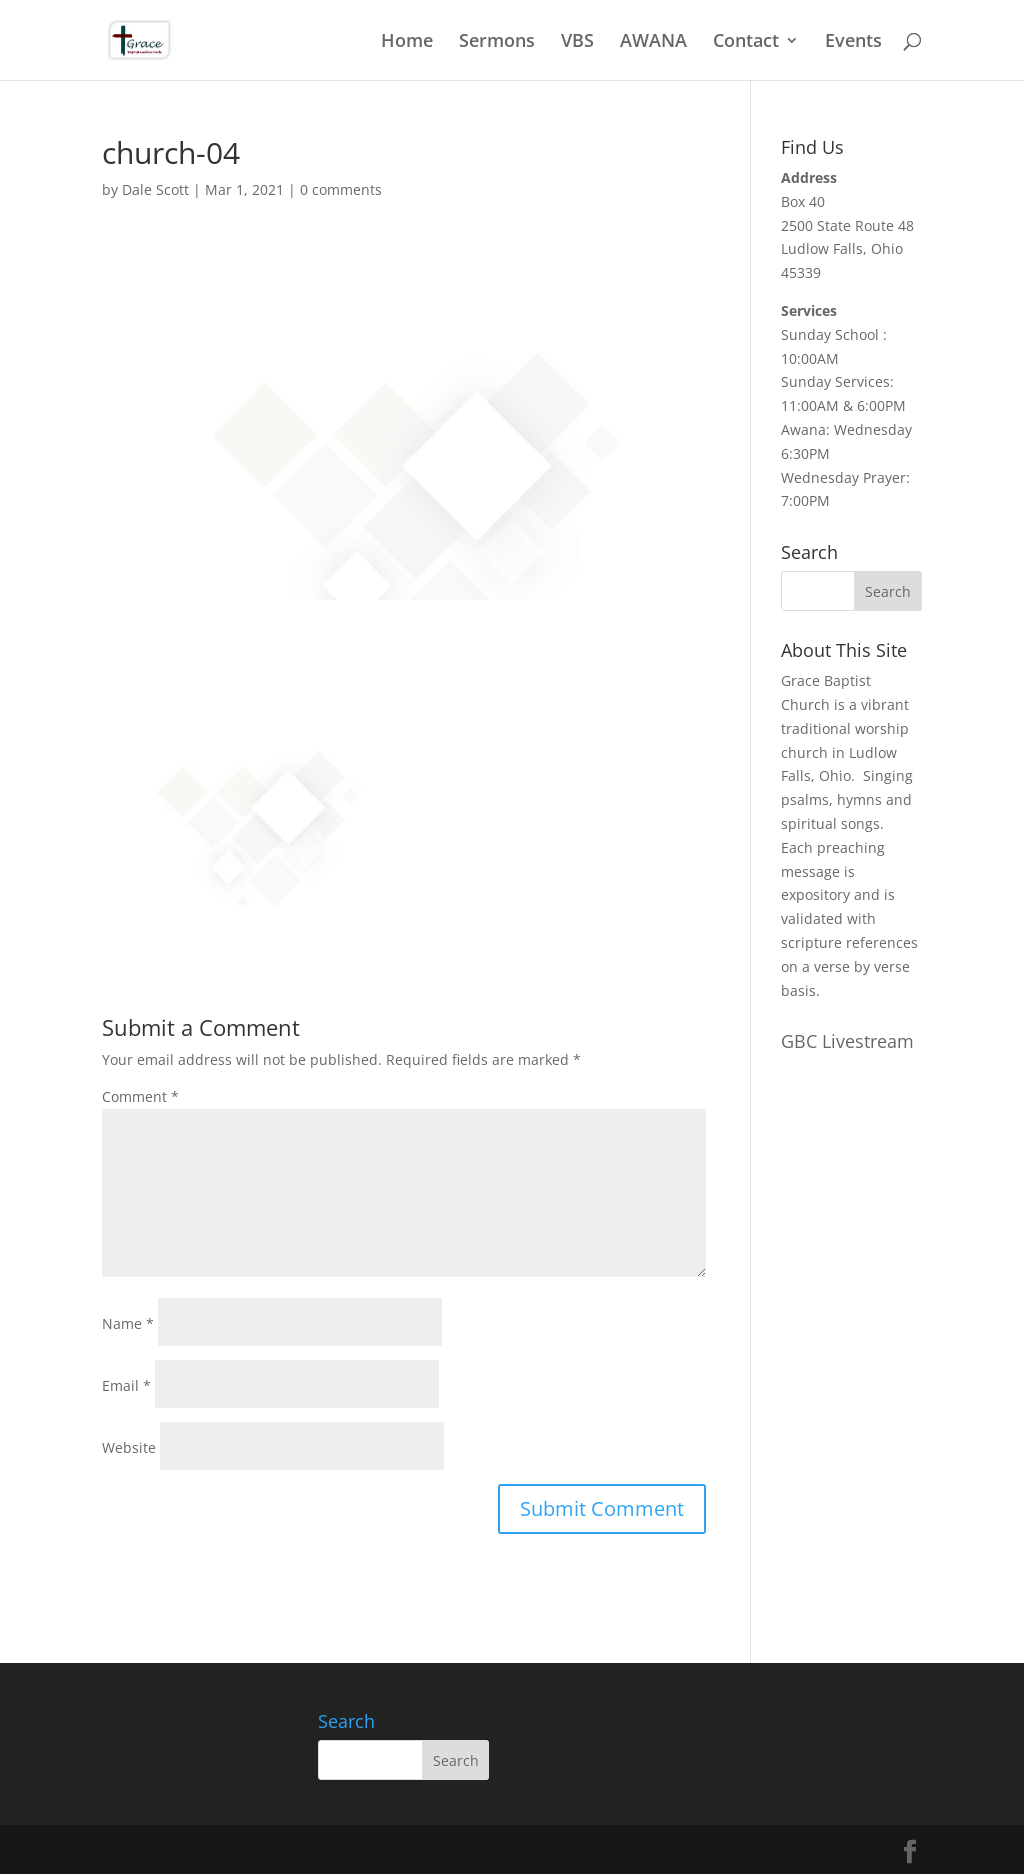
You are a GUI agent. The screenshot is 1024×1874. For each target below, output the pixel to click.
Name (128, 1323)
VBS (577, 42)
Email (126, 1385)
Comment (140, 1096)
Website (129, 1447)
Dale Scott (155, 189)
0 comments (341, 189)
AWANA (653, 42)
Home (407, 42)
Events (853, 42)
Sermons (497, 42)
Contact (746, 42)
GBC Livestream (847, 1041)
